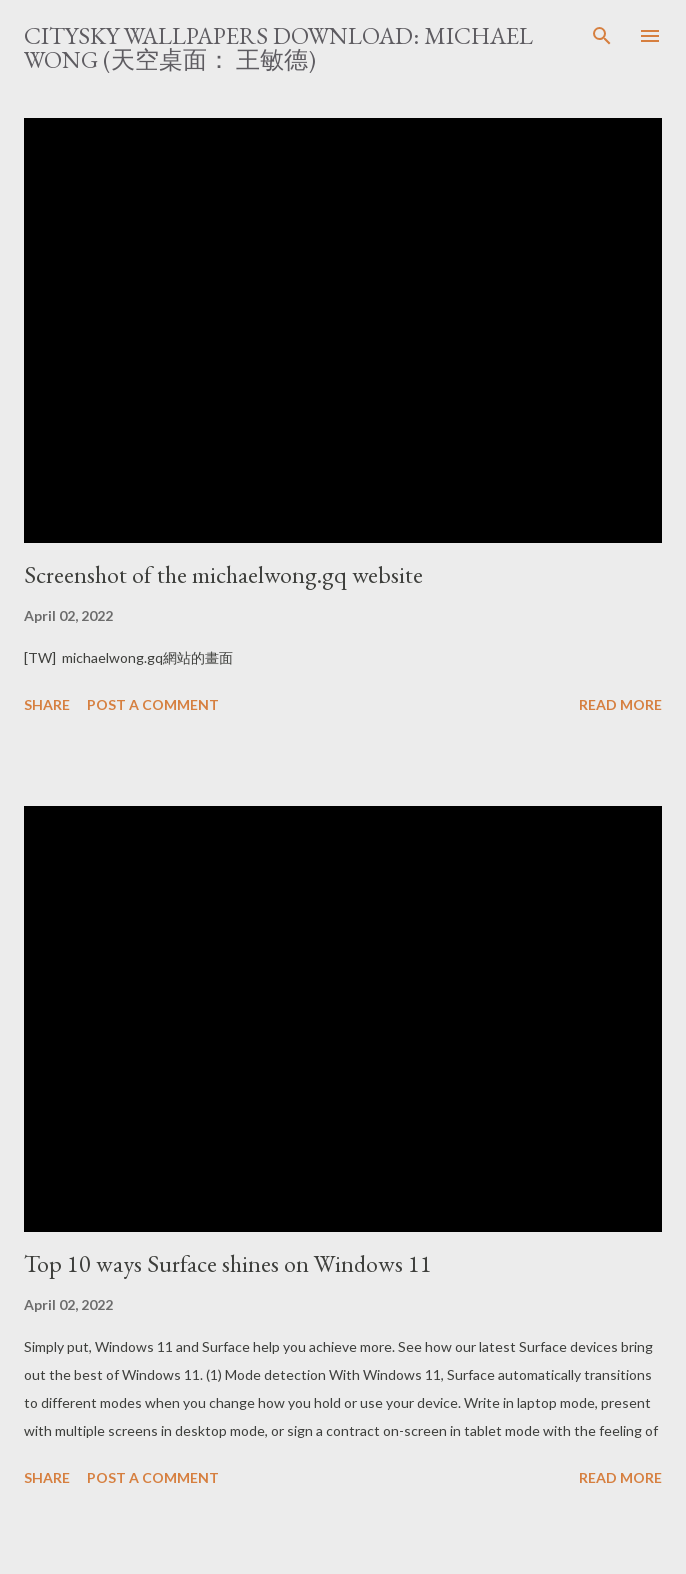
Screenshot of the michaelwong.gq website (223, 574)
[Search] (602, 36)
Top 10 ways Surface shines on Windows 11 (228, 1263)
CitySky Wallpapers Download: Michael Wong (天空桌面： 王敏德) (278, 47)
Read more (620, 704)
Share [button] (47, 704)
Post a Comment (153, 704)
